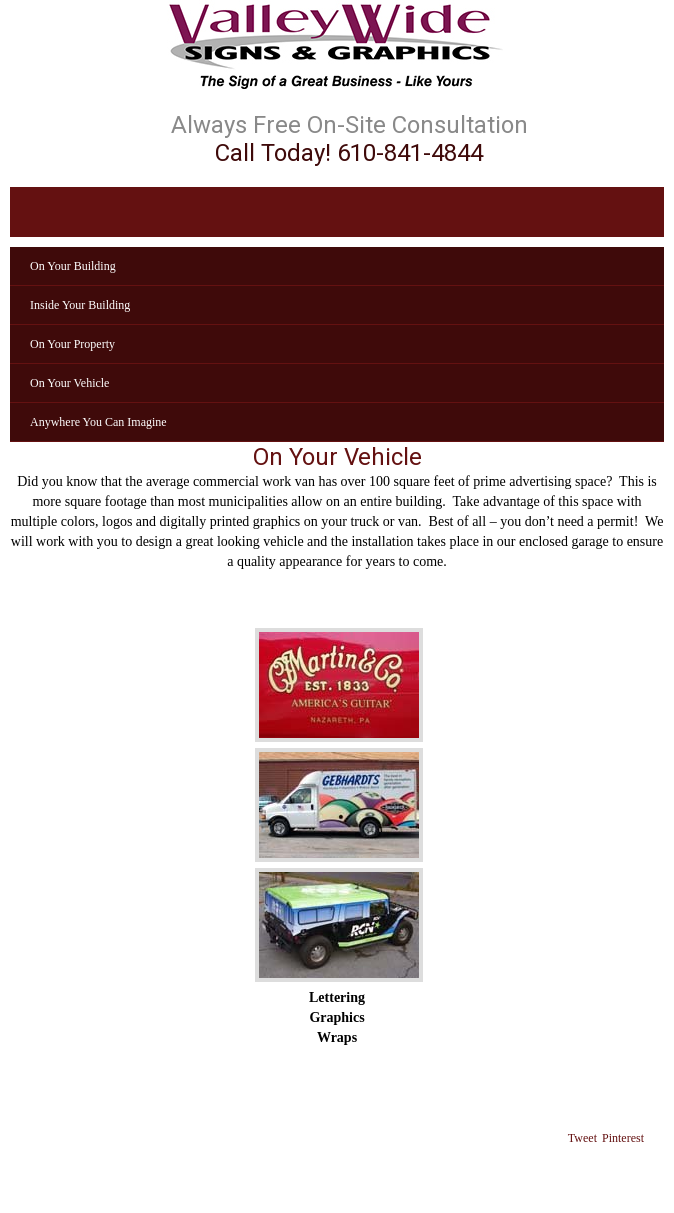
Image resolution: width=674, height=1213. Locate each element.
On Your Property (72, 344)
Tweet (582, 1138)
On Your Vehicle (69, 383)
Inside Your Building (80, 305)
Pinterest (623, 1138)
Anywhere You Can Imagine (98, 422)
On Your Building (73, 266)
